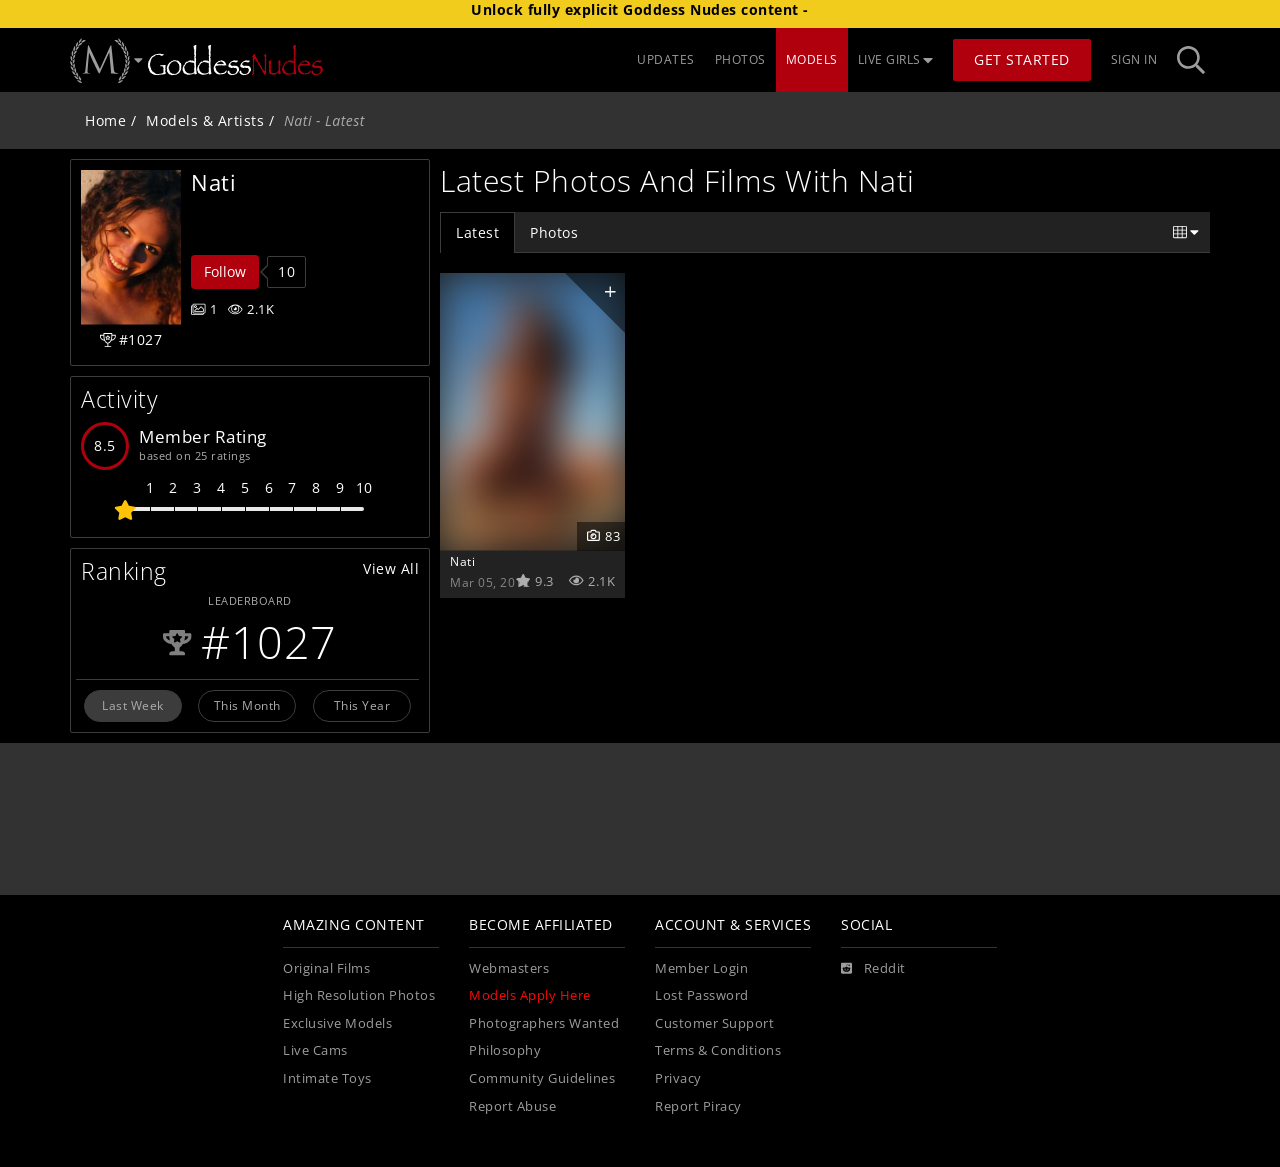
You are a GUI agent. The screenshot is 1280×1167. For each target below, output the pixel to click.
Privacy (678, 1078)
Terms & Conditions (718, 1050)
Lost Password (702, 995)
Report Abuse (512, 1106)
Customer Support (714, 1023)
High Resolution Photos (359, 995)
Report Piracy (698, 1106)
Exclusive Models (337, 1023)
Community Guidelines (542, 1078)
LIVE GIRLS (896, 59)
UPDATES (666, 59)
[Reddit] (873, 969)
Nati (462, 561)
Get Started (1022, 59)
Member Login (701, 968)
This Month (247, 705)
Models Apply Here (530, 995)
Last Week (133, 705)
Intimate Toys (327, 1078)
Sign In (1134, 59)
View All (391, 568)
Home (105, 120)
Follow (225, 271)
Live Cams (315, 1050)
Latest (477, 232)
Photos (554, 232)
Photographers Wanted (544, 1023)
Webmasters (509, 968)
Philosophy (505, 1050)
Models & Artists (205, 120)
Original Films (326, 968)
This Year (362, 705)
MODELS (812, 59)
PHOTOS (740, 59)
